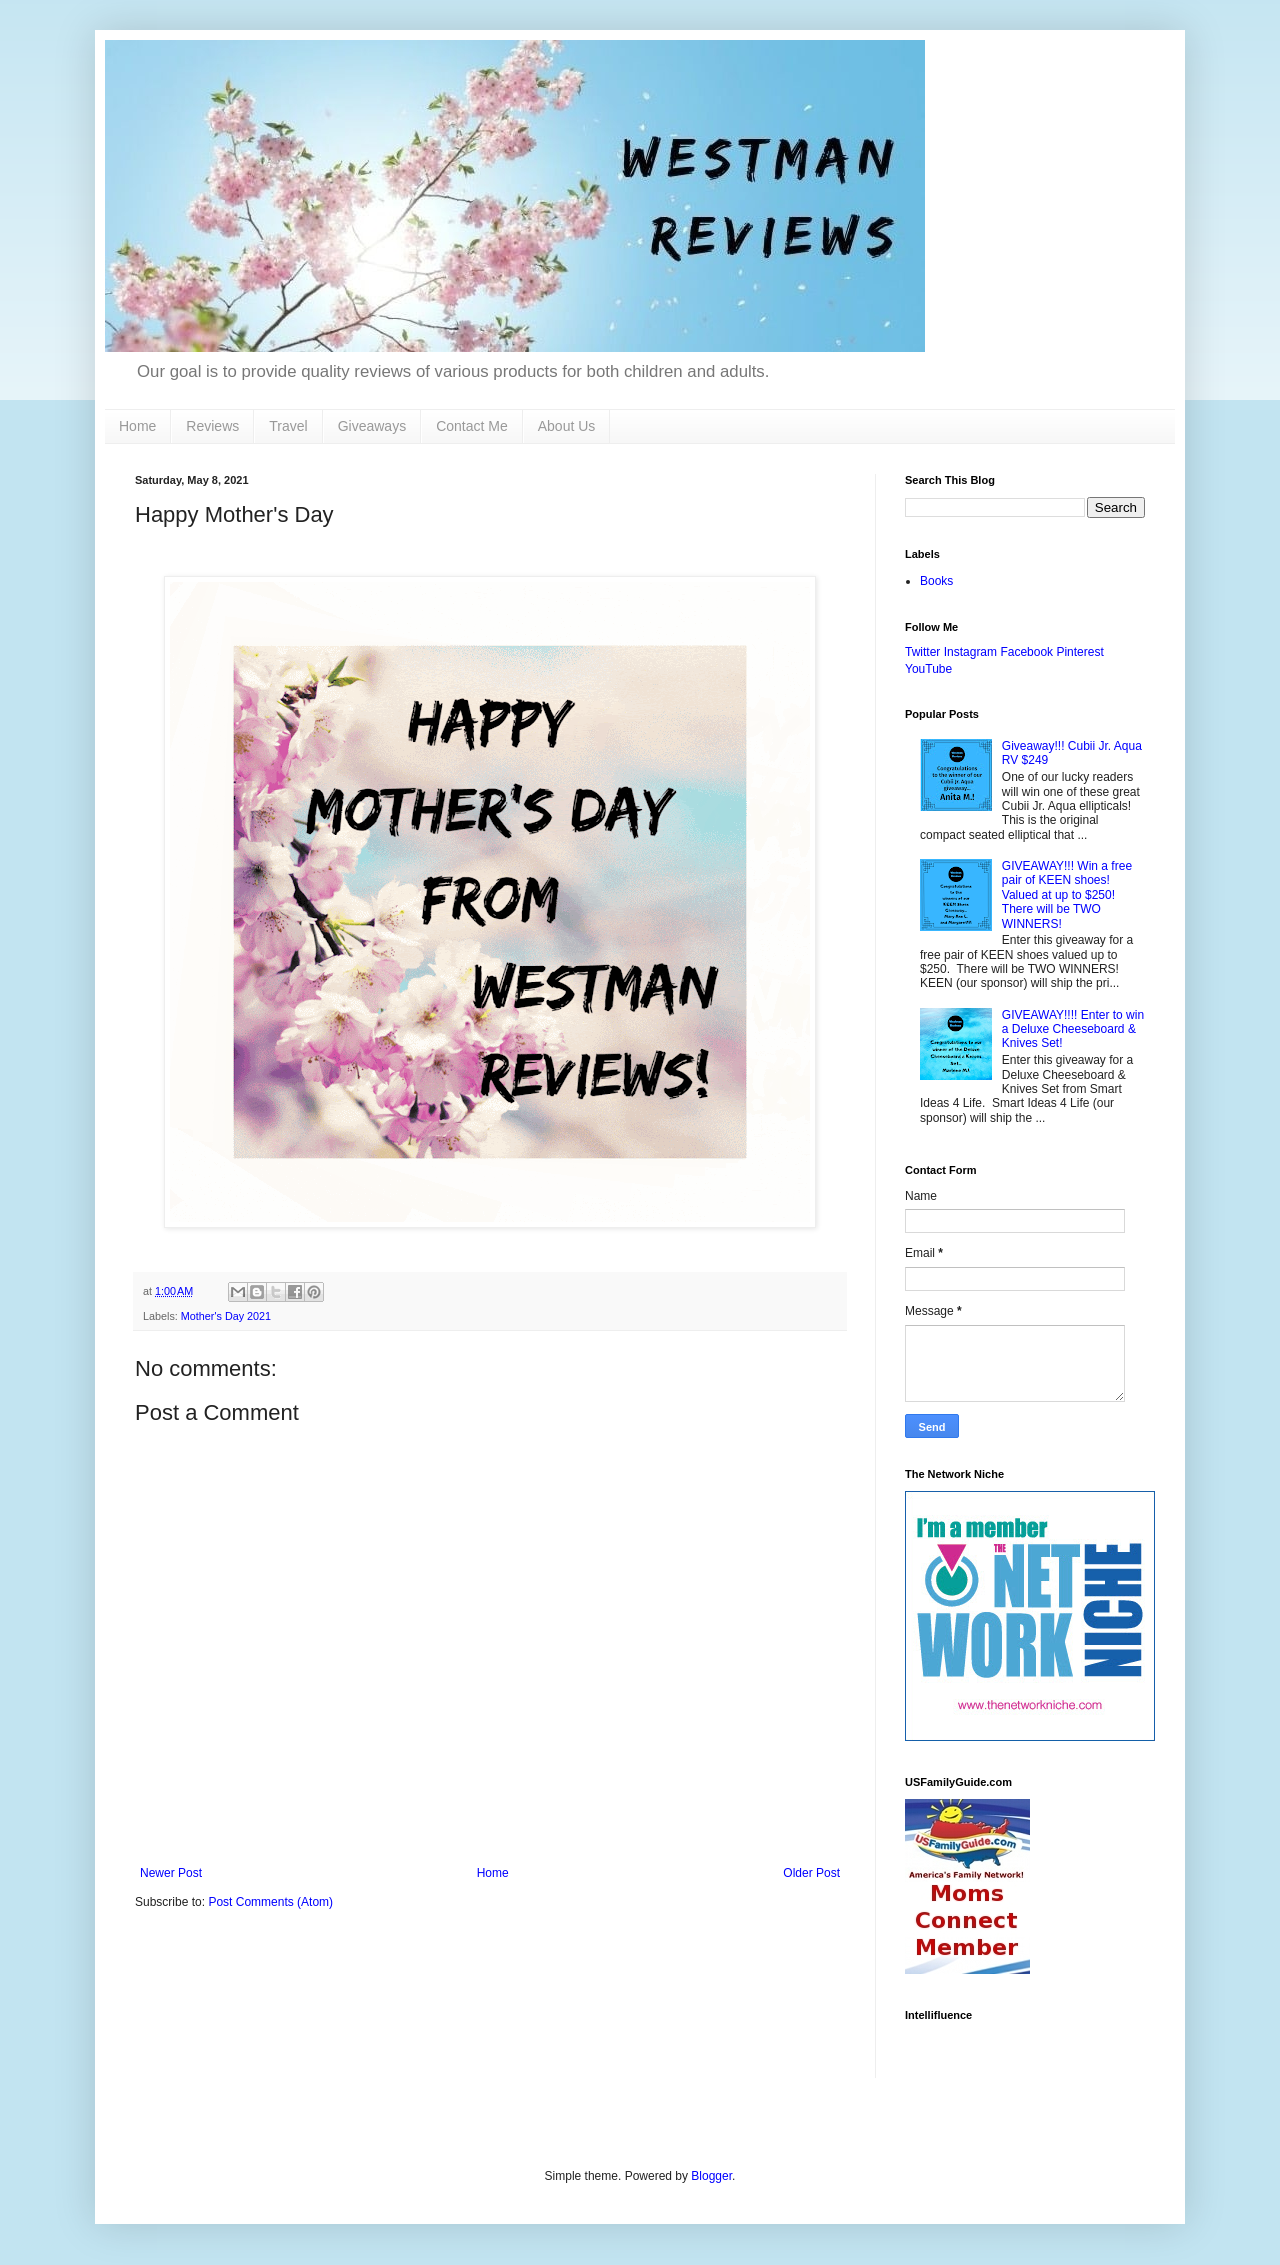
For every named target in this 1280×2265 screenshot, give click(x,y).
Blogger (711, 2176)
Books (936, 581)
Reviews (212, 426)
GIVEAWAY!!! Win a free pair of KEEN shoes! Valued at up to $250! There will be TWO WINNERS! (1067, 895)
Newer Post (171, 1873)
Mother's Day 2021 (226, 1316)
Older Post (811, 1873)
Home (137, 426)
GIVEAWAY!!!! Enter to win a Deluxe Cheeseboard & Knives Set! (1073, 1029)
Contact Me (472, 426)
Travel (288, 426)
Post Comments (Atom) (270, 1902)
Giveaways (372, 426)
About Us (567, 426)
